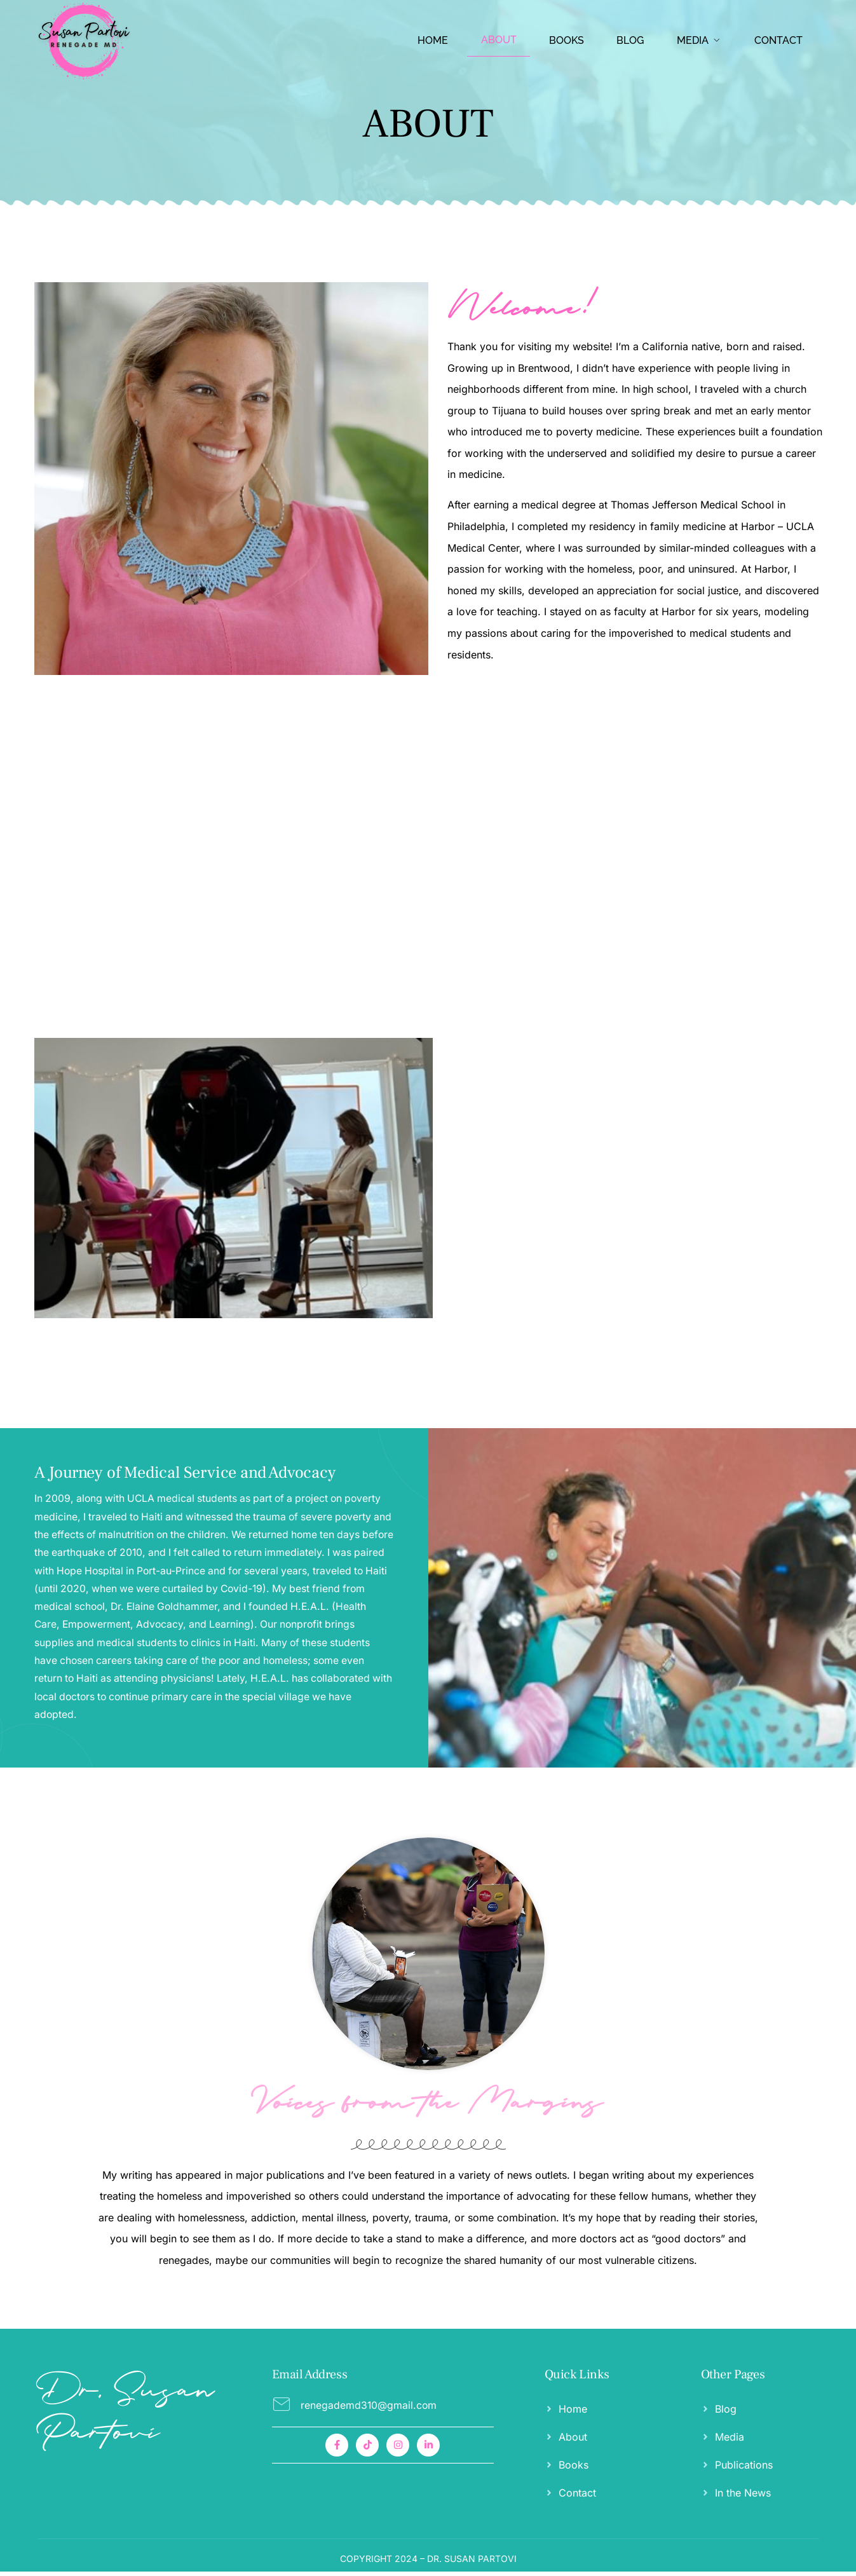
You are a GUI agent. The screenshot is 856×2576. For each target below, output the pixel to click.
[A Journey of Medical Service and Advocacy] (214, 1600)
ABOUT (502, 40)
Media (700, 40)
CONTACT (778, 40)
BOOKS (569, 40)
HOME (437, 40)
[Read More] (383, 2408)
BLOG (632, 40)
